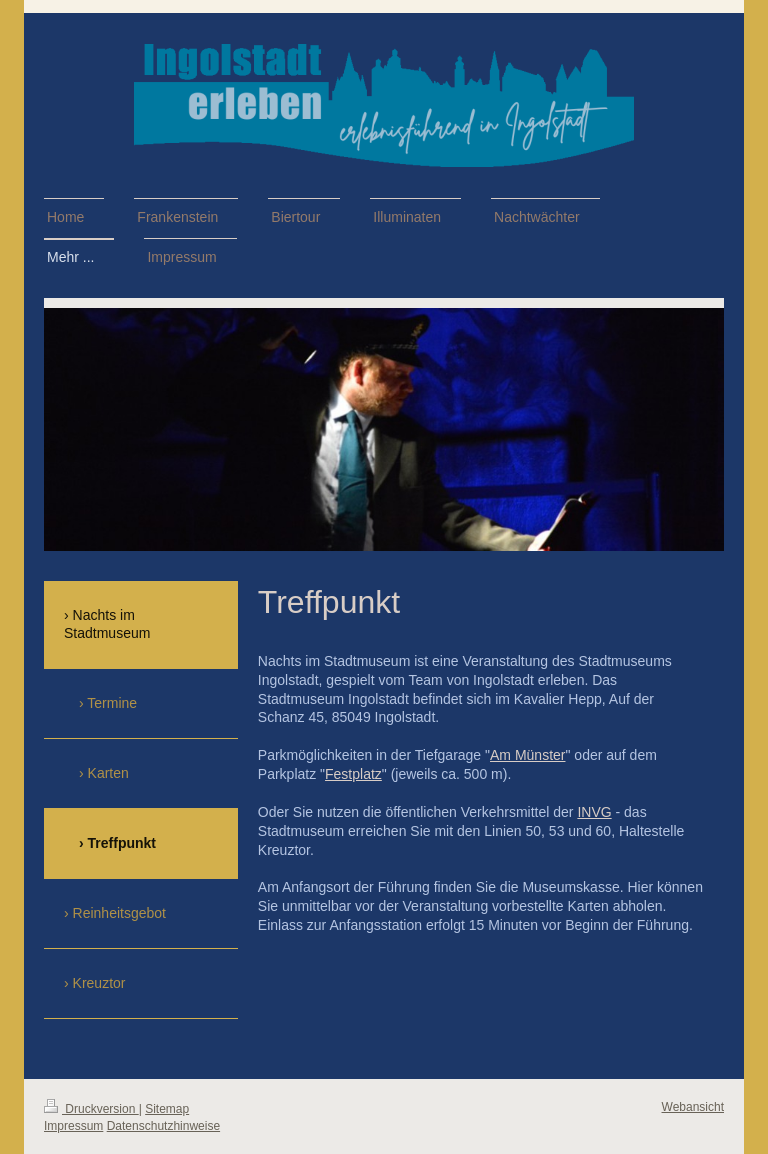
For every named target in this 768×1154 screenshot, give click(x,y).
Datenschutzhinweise (163, 1126)
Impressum (73, 1126)
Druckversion (91, 1109)
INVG (594, 812)
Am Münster (527, 755)
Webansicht (693, 1107)
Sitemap (167, 1109)
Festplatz (353, 774)
